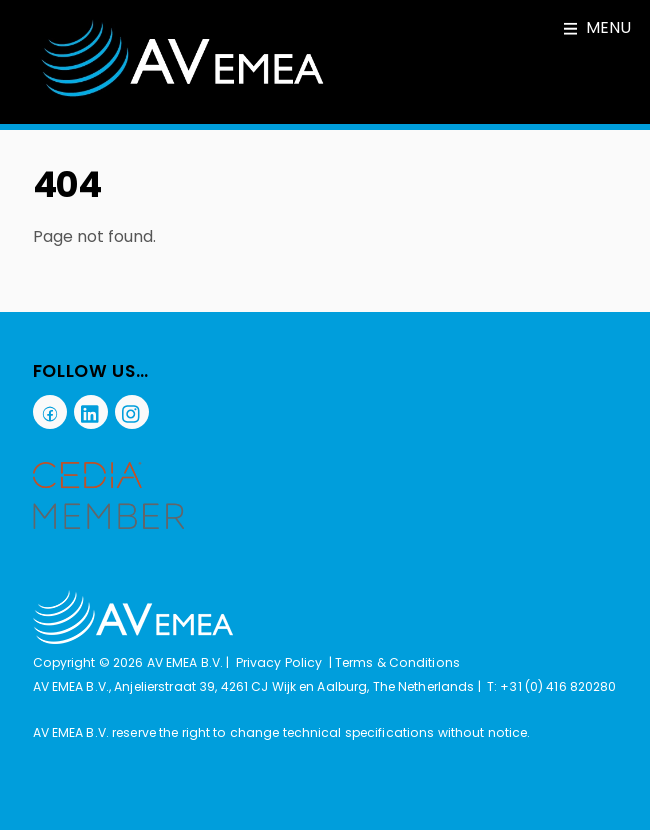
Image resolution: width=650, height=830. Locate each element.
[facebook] (50, 411)
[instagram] (132, 411)
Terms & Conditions (397, 662)
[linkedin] (91, 411)
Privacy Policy (279, 662)
